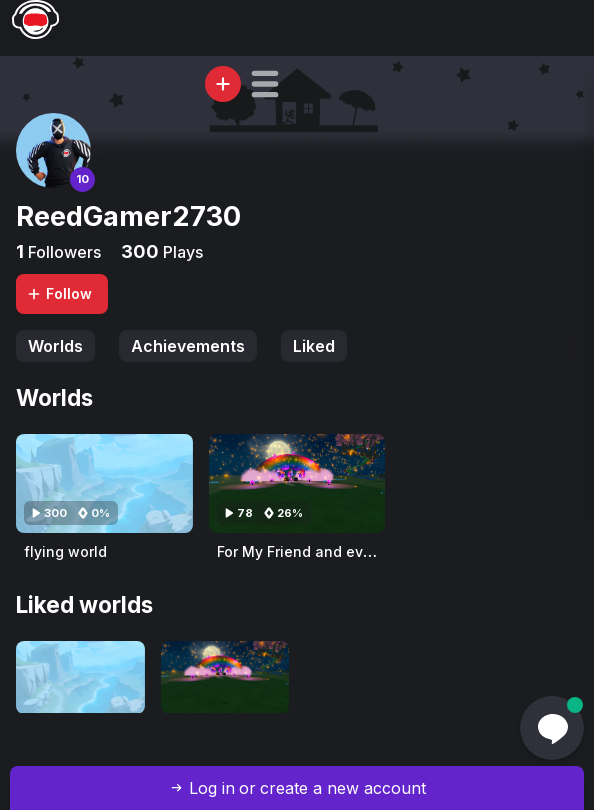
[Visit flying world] (104, 483)
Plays (181, 252)
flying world (65, 551)
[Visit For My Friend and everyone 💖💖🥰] (297, 483)
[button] (265, 84)
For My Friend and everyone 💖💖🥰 (342, 551)
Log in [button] (212, 788)
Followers (62, 252)
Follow (59, 293)
